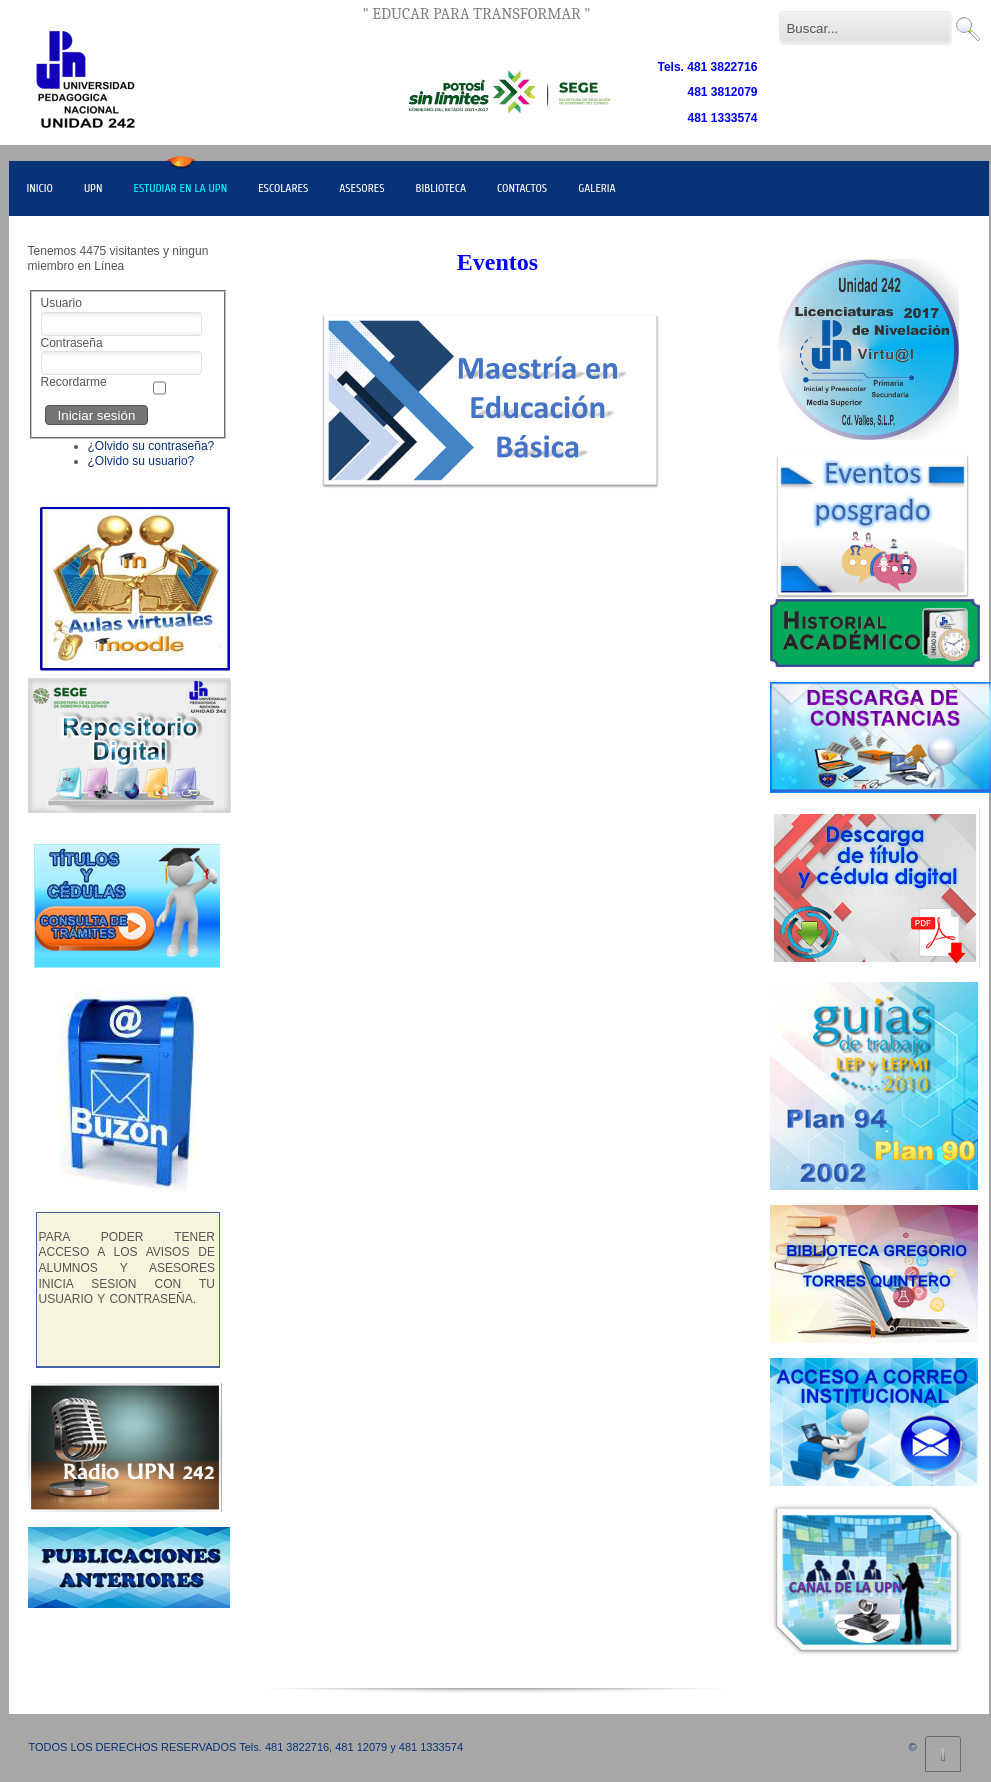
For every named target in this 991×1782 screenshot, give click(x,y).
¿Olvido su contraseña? (151, 446)
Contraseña (72, 343)
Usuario (61, 303)
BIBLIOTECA (441, 188)
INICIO (40, 188)
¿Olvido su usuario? (141, 461)
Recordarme (74, 382)
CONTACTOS (522, 188)
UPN (93, 188)
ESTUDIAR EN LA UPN (180, 188)
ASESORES (361, 188)
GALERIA (597, 188)
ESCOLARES (283, 188)
